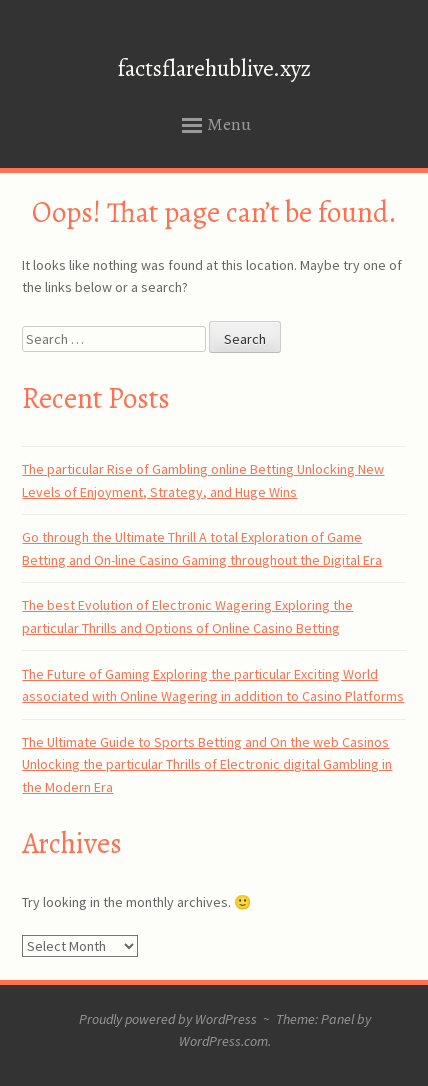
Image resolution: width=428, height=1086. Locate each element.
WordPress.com (223, 1041)
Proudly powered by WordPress (168, 1019)
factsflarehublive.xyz (214, 68)
